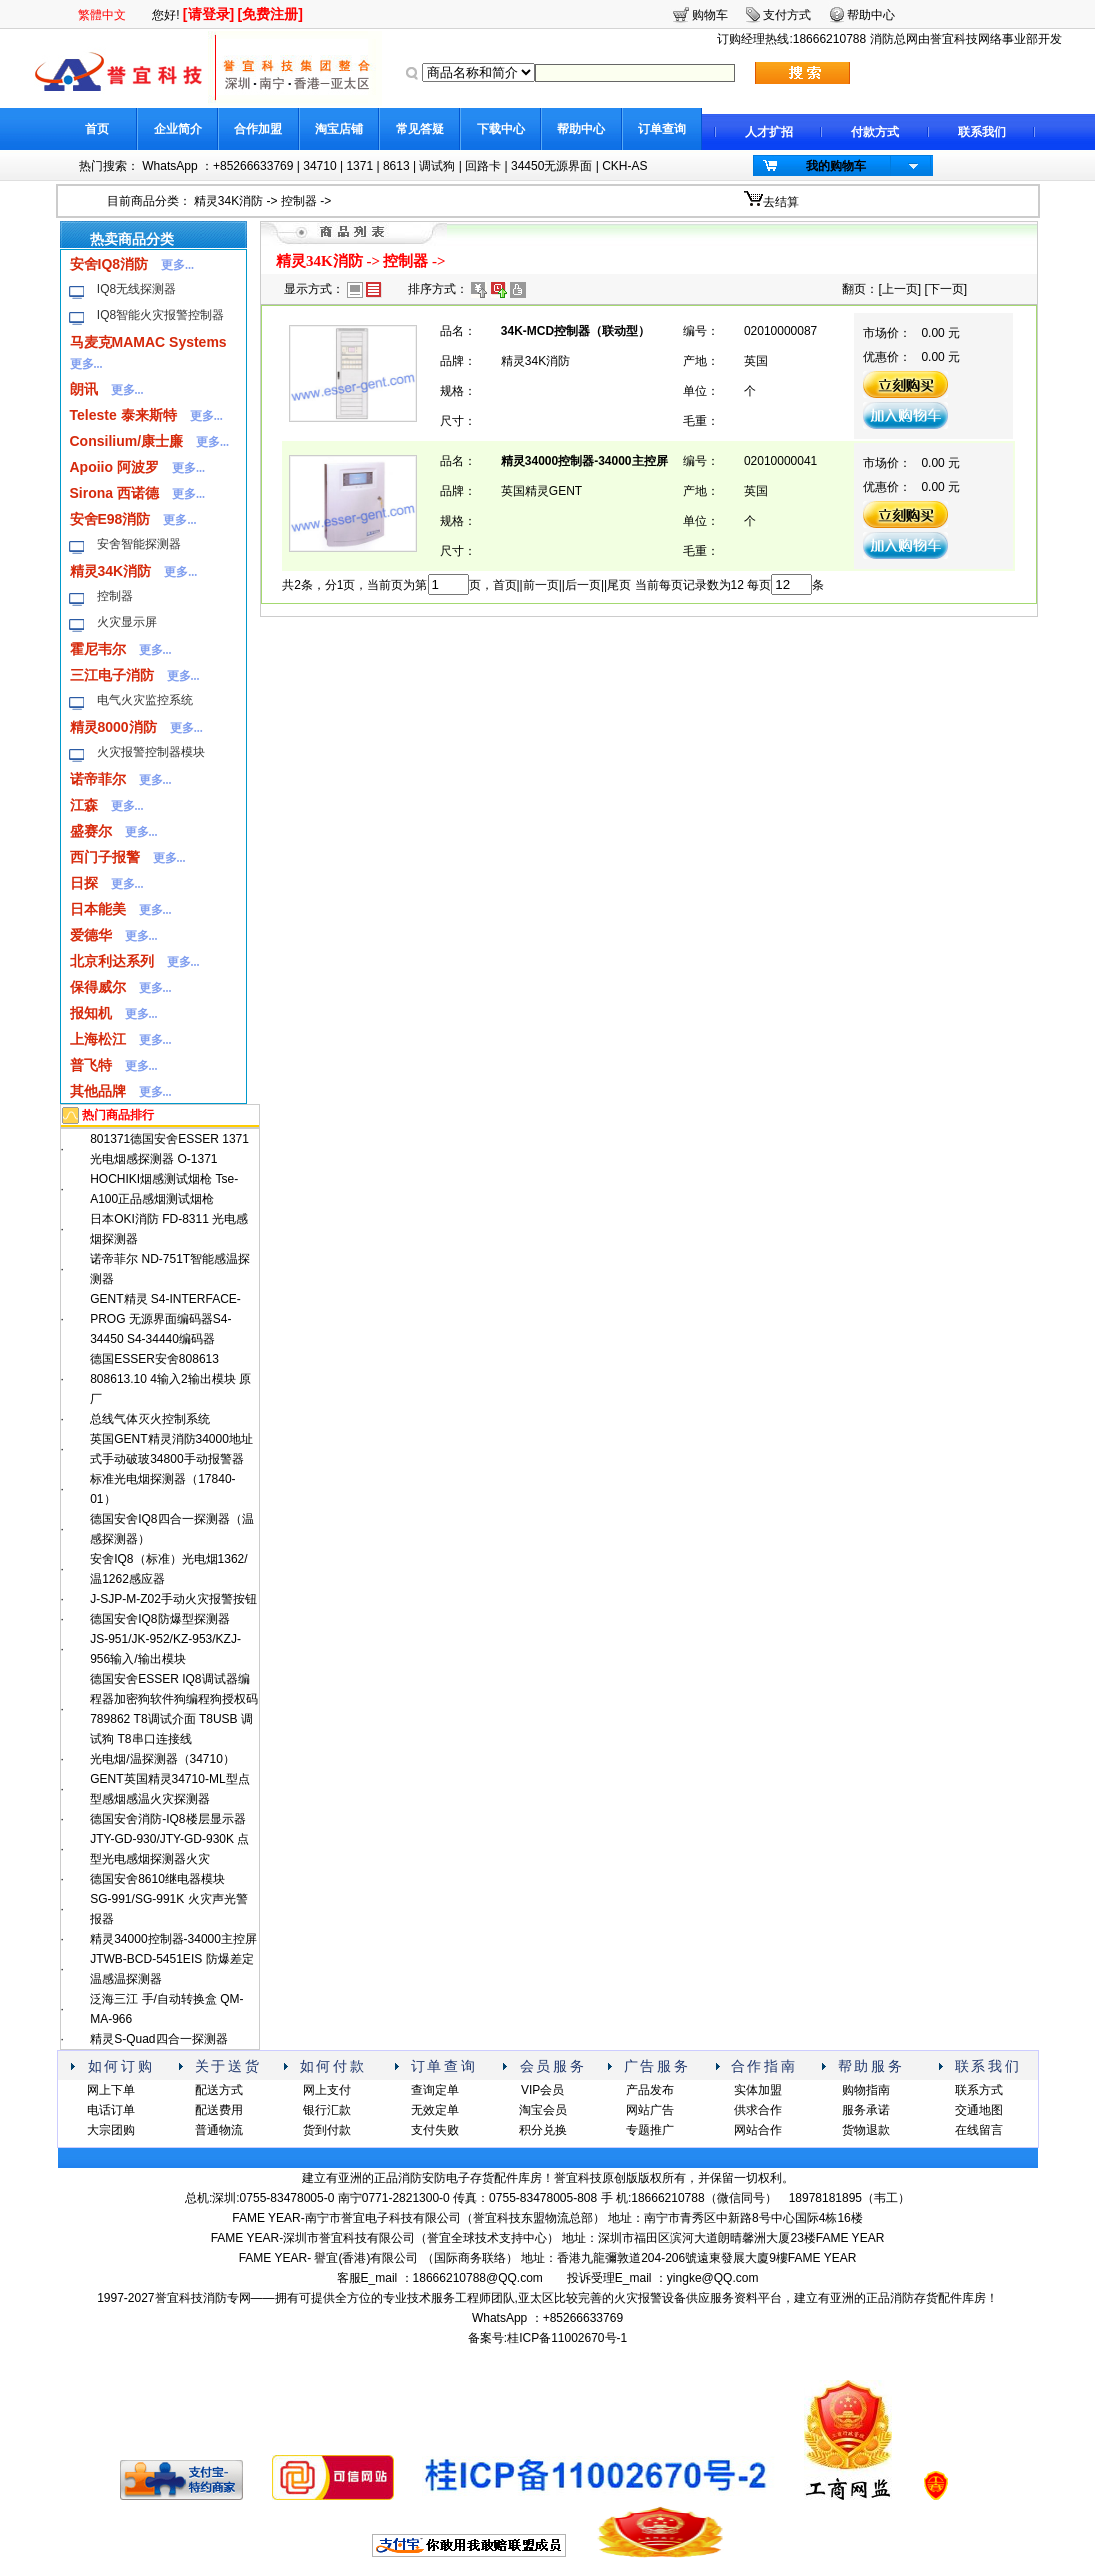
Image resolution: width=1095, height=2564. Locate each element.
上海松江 (98, 1039)
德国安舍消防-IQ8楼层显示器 (167, 1819)
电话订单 (111, 2110)
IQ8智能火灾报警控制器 (160, 315)
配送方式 (219, 2090)
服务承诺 (866, 2110)
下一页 (946, 289)
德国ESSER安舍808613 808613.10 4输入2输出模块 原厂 (170, 1379)
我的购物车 (836, 166)
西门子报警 (105, 857)
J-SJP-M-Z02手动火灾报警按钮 (173, 1599)
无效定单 (435, 2110)
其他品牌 (98, 1091)
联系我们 (982, 132)
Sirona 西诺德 (114, 493)
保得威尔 (98, 987)
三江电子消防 (112, 675)
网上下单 (111, 2090)
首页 (97, 129)
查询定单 (435, 2090)
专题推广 (650, 2130)
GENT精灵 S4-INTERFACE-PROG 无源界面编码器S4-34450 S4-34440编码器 (165, 1319)
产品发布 (650, 2090)
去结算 (781, 202)
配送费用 (219, 2110)
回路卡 (483, 166)
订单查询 (662, 129)
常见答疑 (420, 129)
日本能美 (98, 909)
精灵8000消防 (113, 727)
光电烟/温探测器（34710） (162, 1759)
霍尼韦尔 (98, 649)
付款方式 (875, 132)
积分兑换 (543, 2130)
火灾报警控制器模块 (151, 752)
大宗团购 (111, 2130)
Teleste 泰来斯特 (123, 415)
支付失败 (435, 2130)
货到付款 (327, 2130)
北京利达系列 (112, 961)
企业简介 (178, 129)
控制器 (299, 201)
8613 (396, 166)
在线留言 (979, 2130)
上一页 (900, 289)
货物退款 (866, 2130)
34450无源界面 (551, 166)
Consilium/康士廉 (127, 441)
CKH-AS (624, 166)
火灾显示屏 (127, 622)
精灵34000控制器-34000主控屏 (173, 1939)
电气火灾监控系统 (145, 700)
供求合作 (758, 2110)
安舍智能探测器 (139, 544)
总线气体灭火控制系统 (150, 1419)
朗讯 (84, 389)
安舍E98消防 (110, 519)
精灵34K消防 (228, 201)
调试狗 (437, 166)
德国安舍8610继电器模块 (157, 1879)
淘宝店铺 (339, 129)
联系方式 (979, 2090)
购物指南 (866, 2090)
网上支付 (327, 2090)
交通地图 (979, 2110)
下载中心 (501, 129)
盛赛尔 (91, 831)
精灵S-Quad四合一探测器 (158, 2039)
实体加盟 (758, 2090)
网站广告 (650, 2110)
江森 (84, 805)
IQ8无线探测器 (136, 289)
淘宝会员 (543, 2110)
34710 (319, 166)
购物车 (710, 15)
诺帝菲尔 (98, 779)
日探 (84, 883)
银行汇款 (327, 2110)
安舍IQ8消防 (109, 264)
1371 (359, 166)
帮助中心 (581, 129)
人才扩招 (769, 132)
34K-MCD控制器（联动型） (575, 331)
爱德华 (91, 935)
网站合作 (758, 2130)
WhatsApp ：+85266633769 (217, 166)
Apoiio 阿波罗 (114, 467)
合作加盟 (258, 129)
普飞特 (91, 1065)
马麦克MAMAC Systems (148, 342)
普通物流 (219, 2130)
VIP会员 (542, 2090)
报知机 (91, 1013)
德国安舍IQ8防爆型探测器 (159, 1619)
